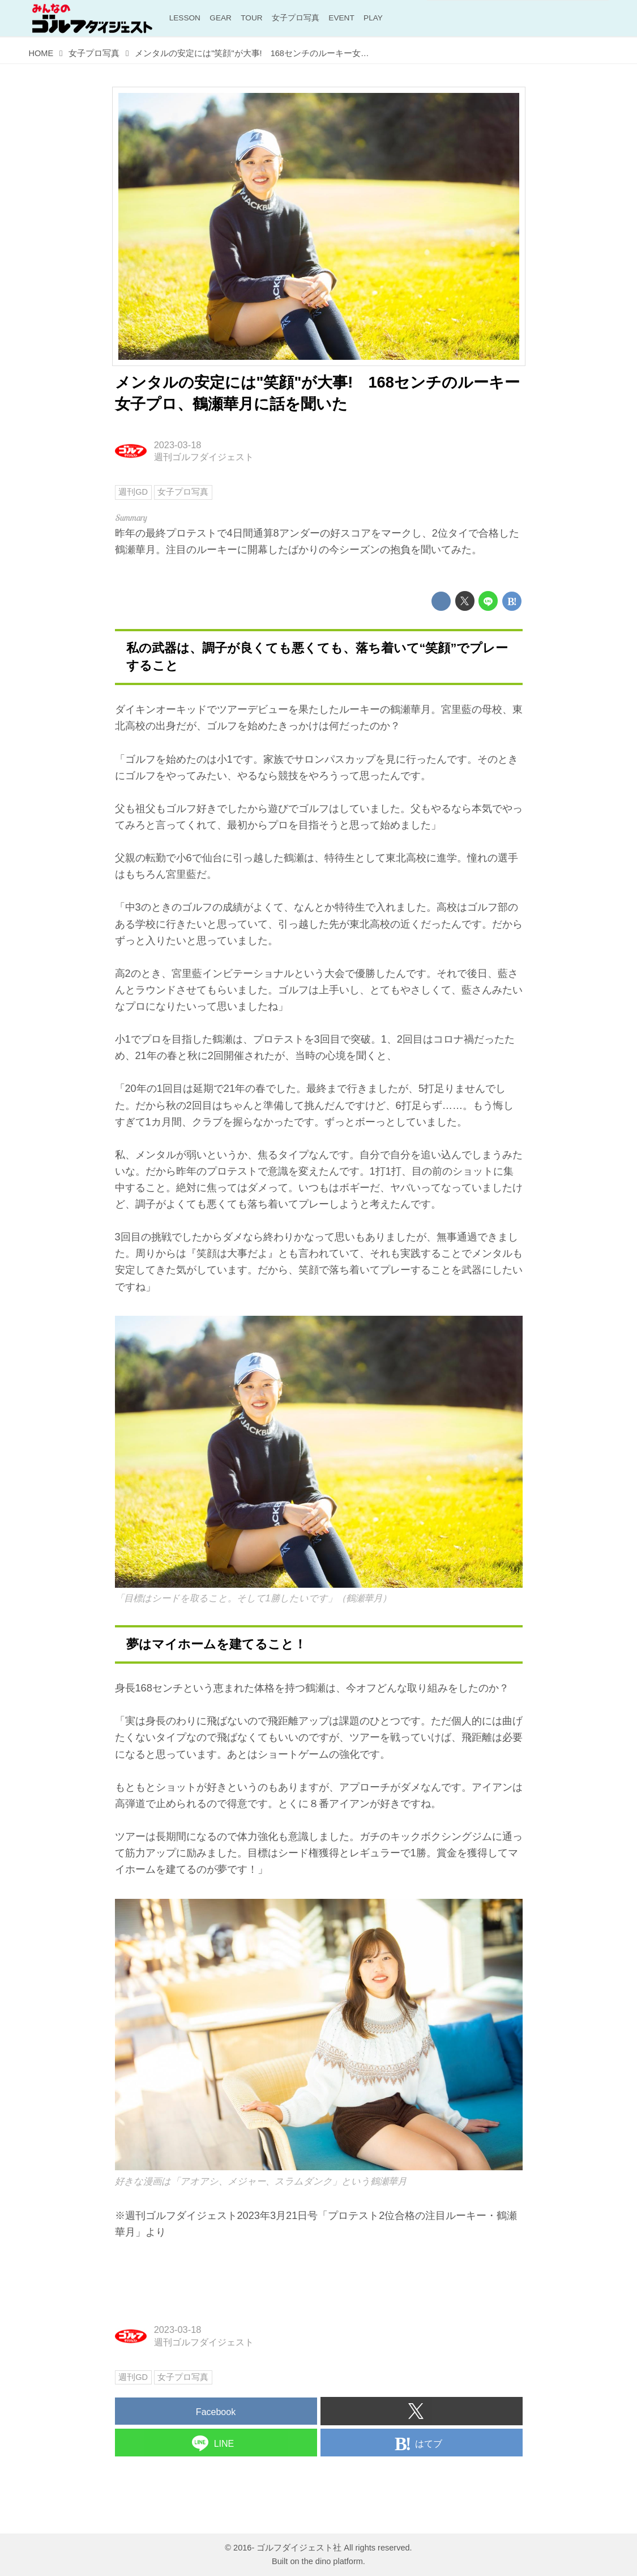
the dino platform (332, 2561)
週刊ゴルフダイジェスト (204, 457)
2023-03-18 (178, 445)
